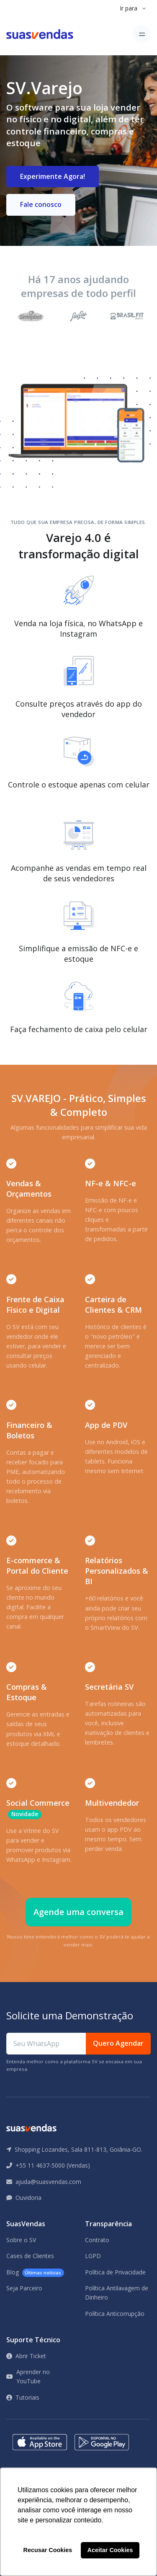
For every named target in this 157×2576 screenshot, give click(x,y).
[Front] (39, 34)
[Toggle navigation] (142, 34)
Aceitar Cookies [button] (110, 2550)
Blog (35, 2272)
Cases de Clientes (30, 2256)
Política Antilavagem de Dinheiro (116, 2292)
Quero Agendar (118, 2043)
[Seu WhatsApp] (46, 2044)
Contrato (97, 2240)
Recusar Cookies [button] (47, 2550)
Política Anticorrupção (114, 2314)
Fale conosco (41, 204)
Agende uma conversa (78, 1912)
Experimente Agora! (52, 176)
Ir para (128, 8)
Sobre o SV (21, 2240)
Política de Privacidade (115, 2272)
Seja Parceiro (24, 2288)
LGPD (93, 2256)
